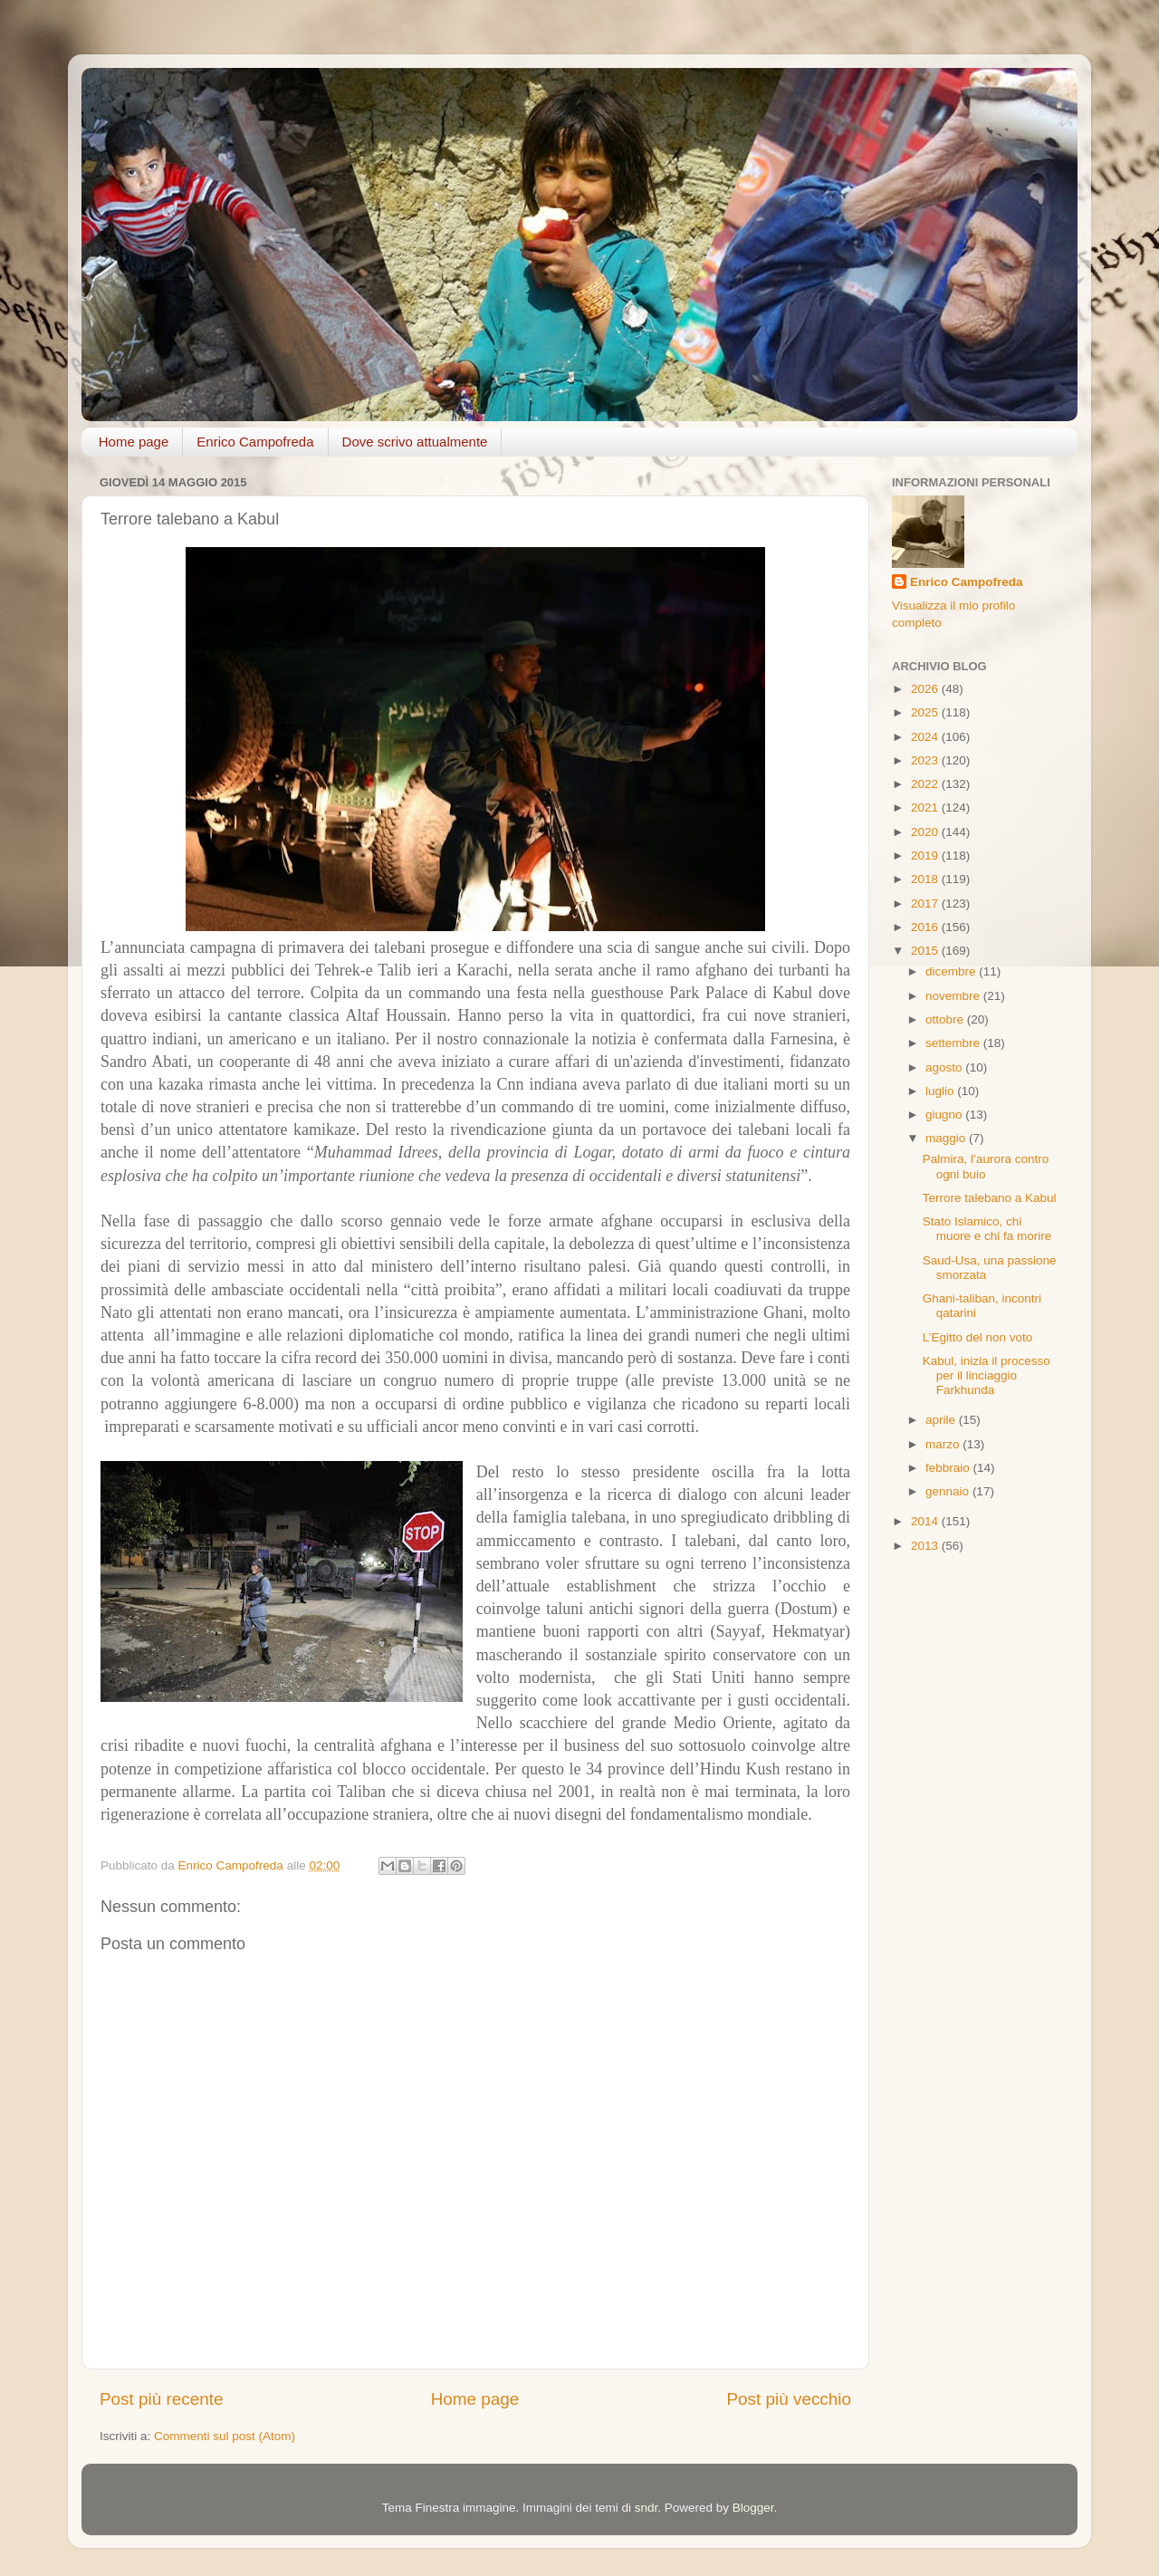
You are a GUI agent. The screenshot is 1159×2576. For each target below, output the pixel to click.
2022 (926, 784)
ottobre (946, 1019)
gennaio (948, 1491)
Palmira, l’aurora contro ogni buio (986, 1166)
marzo (944, 1444)
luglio (941, 1091)
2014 (926, 1521)
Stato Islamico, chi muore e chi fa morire (987, 1229)
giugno (945, 1114)
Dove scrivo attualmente (415, 441)
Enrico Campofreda (254, 441)
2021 (926, 807)
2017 (926, 903)
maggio (947, 1138)
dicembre (952, 971)
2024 (926, 737)
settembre (954, 1043)
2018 (926, 879)
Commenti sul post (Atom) (224, 2436)
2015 (926, 950)
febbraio (949, 1468)
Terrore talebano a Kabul (990, 1198)
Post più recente (162, 2398)
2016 (926, 927)
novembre (954, 996)
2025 (926, 712)
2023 (926, 760)
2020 (926, 832)
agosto (945, 1067)
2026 (926, 689)
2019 (926, 855)
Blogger (753, 2507)
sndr (646, 2507)
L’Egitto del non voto (978, 1337)
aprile (942, 1420)
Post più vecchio (788, 2398)
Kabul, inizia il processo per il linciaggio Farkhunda (986, 1375)
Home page (134, 441)
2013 (926, 1545)
